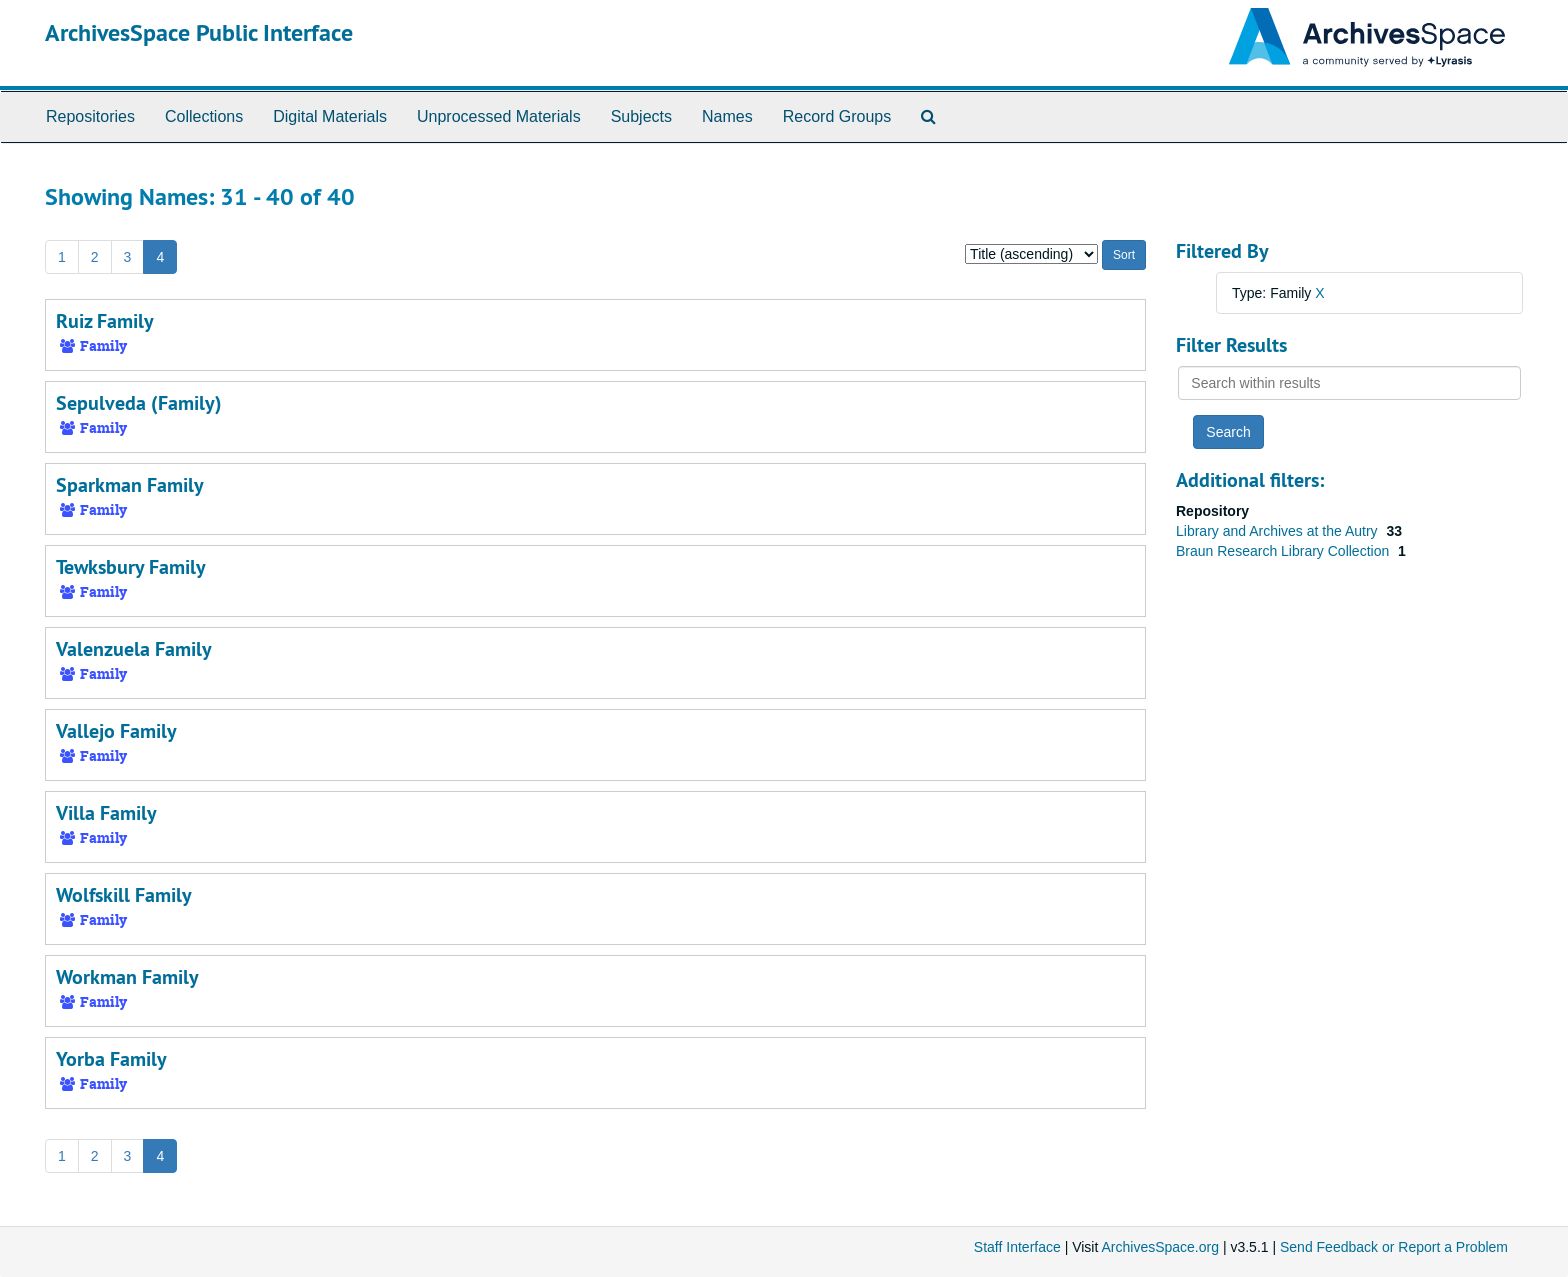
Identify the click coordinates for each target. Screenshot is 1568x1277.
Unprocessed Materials (499, 116)
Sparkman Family (130, 485)
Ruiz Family (105, 321)
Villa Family (106, 813)
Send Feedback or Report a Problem (1394, 1247)
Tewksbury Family (131, 567)
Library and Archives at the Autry (1278, 531)
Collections (204, 116)
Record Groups (837, 116)
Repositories (90, 116)
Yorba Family (111, 1059)
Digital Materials (330, 116)
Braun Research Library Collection (1284, 551)
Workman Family (127, 977)
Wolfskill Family (124, 895)
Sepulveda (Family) (139, 403)
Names (727, 116)
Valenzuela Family (134, 649)
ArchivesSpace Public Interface (199, 32)
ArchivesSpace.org (1160, 1247)
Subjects (641, 116)
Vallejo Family (116, 731)
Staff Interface (1017, 1247)
